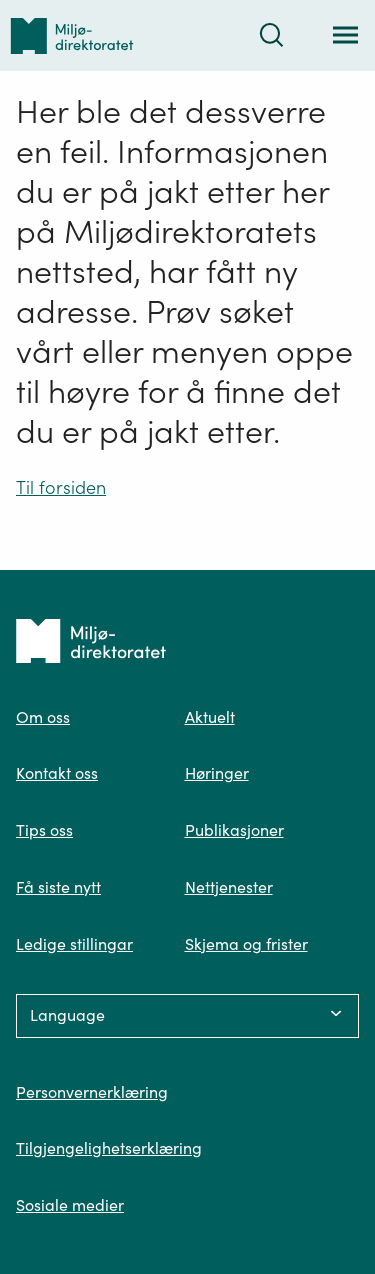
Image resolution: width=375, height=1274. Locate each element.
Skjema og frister (246, 944)
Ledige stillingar (74, 944)
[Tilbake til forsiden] (72, 35)
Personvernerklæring (92, 1092)
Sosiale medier (70, 1205)
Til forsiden (61, 487)
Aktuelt (210, 717)
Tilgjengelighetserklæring (109, 1148)
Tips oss (44, 830)
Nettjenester (229, 887)
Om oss (43, 717)
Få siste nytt (58, 887)
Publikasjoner (234, 830)
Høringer (217, 773)
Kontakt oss (57, 773)
